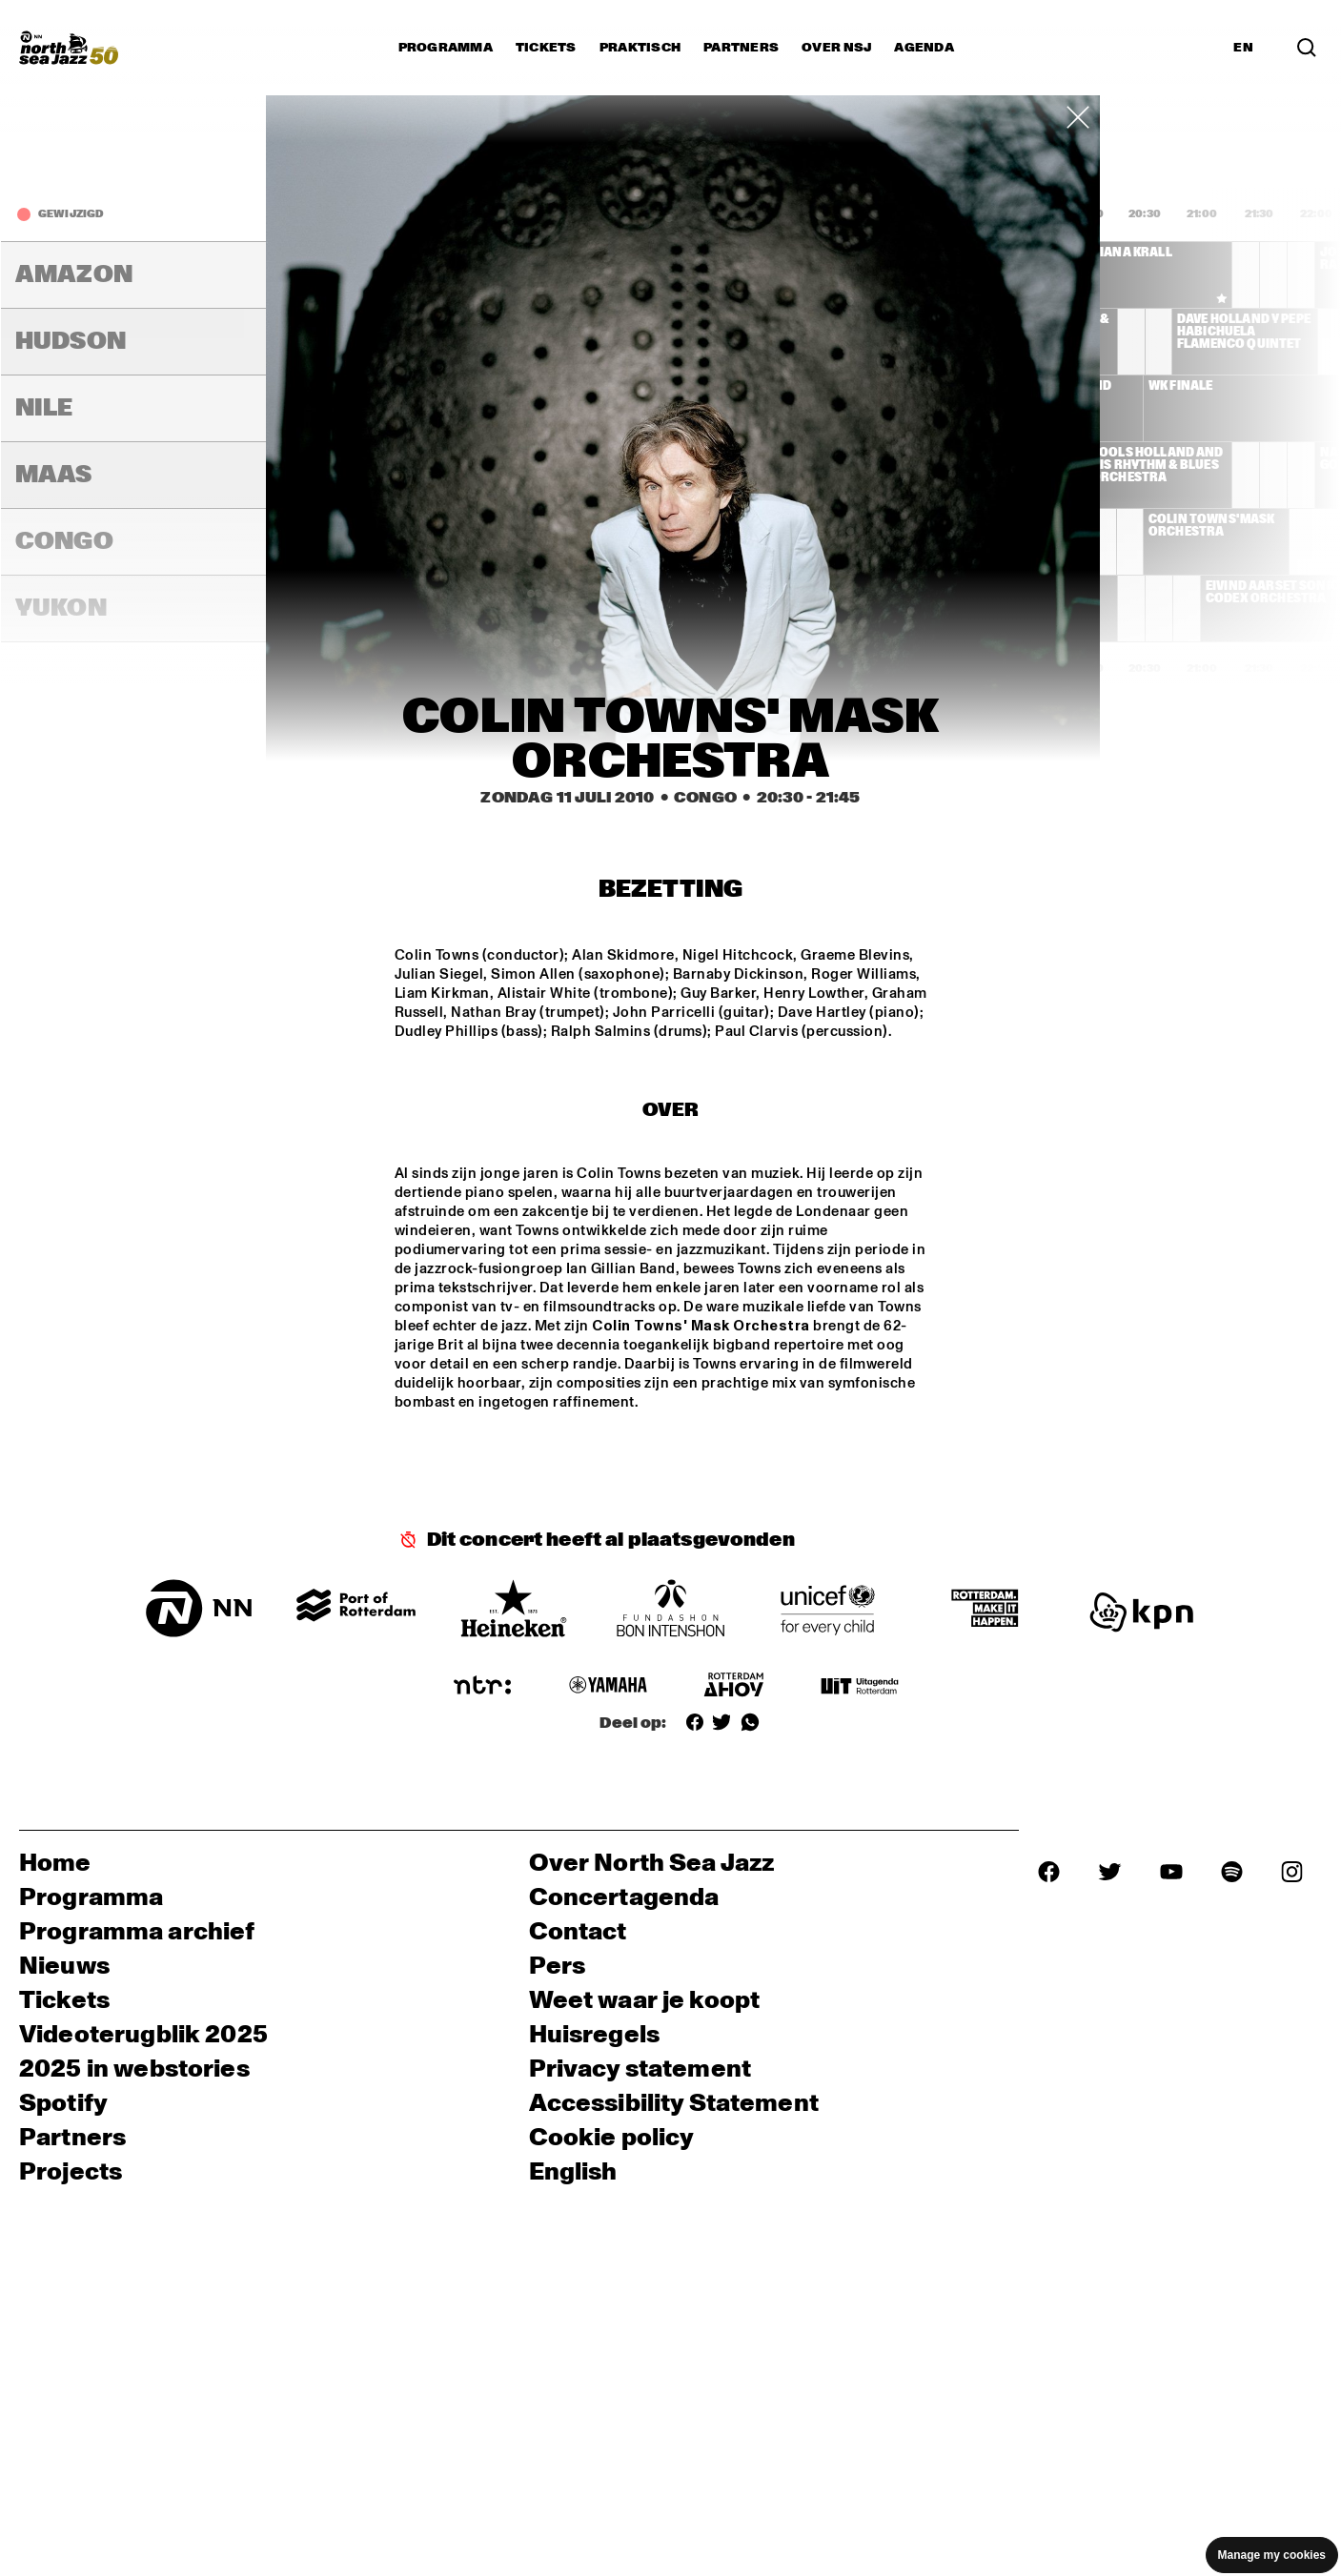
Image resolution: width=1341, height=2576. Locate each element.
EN (1243, 47)
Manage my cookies (1272, 2555)
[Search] (1306, 47)
